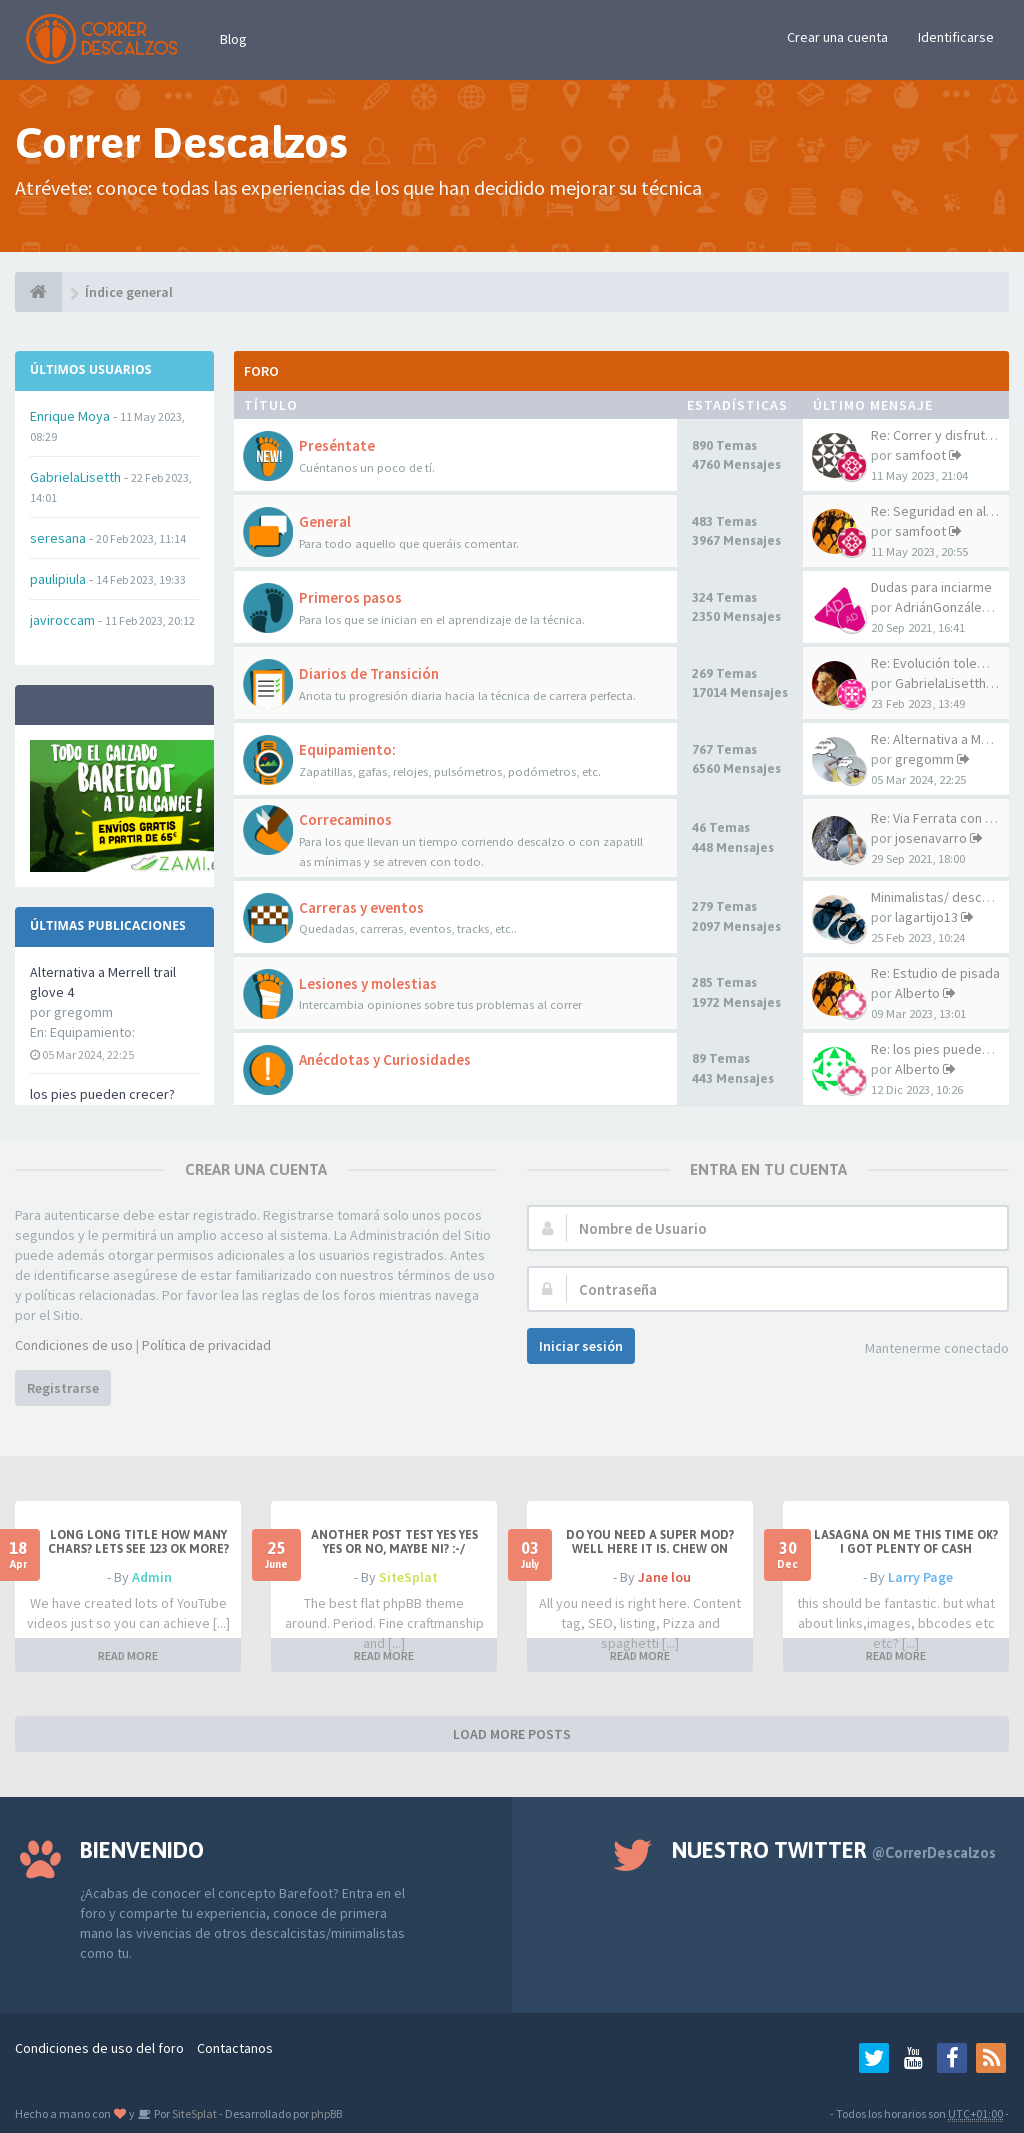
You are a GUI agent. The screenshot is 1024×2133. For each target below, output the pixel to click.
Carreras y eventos (361, 907)
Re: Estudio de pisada (935, 973)
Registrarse (63, 1388)
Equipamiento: (92, 1032)
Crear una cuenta (837, 37)
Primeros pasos (350, 597)
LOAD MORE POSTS (512, 1734)
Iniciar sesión (581, 1346)
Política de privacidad (206, 1345)
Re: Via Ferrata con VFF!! (941, 818)
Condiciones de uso (74, 1345)
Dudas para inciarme (931, 587)
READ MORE (128, 1655)
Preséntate (337, 445)
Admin (152, 1577)
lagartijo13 (926, 917)
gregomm (924, 759)
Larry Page (920, 1577)
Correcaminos (345, 819)
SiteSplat (408, 1577)
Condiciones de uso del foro (99, 2048)
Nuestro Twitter (834, 1850)
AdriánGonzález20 (949, 607)
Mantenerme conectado (937, 1348)
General (325, 521)
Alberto (917, 993)
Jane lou (664, 1577)
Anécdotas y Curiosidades (385, 1059)
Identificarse (956, 37)
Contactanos (235, 2048)
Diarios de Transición (369, 673)
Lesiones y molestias (368, 983)
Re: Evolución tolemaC (937, 663)
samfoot (920, 455)
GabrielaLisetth (940, 683)
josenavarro (931, 838)
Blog (233, 39)
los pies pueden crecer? (102, 1094)
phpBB (326, 2113)
